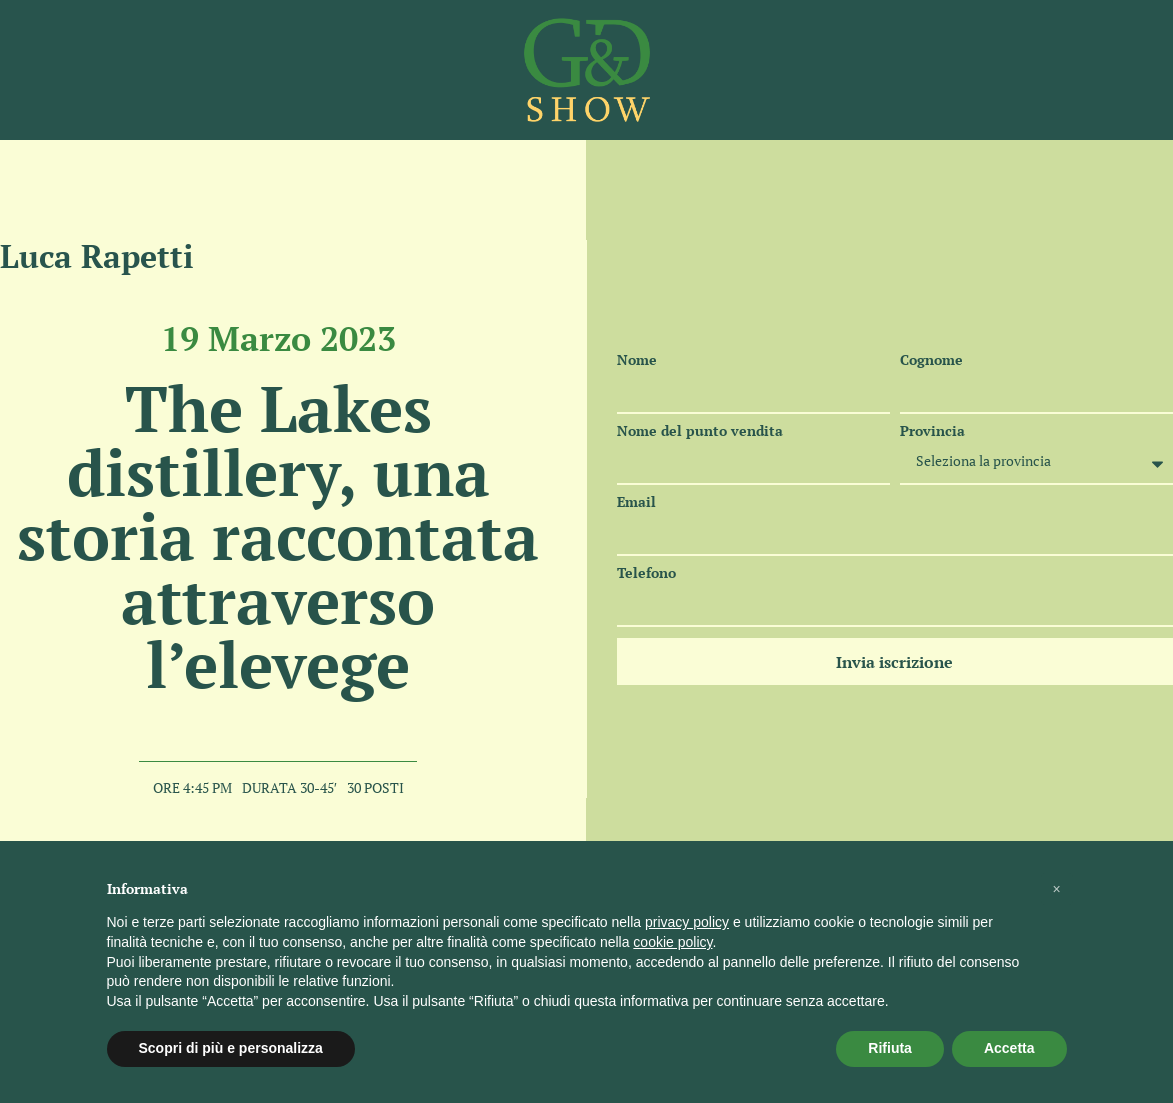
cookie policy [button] (672, 942)
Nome (637, 360)
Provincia (932, 431)
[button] (1057, 889)
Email (636, 502)
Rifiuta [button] (890, 1048)
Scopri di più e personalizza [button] (231, 1048)
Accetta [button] (1009, 1048)
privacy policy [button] (687, 922)
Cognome (931, 360)
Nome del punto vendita (700, 431)
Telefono (646, 573)
